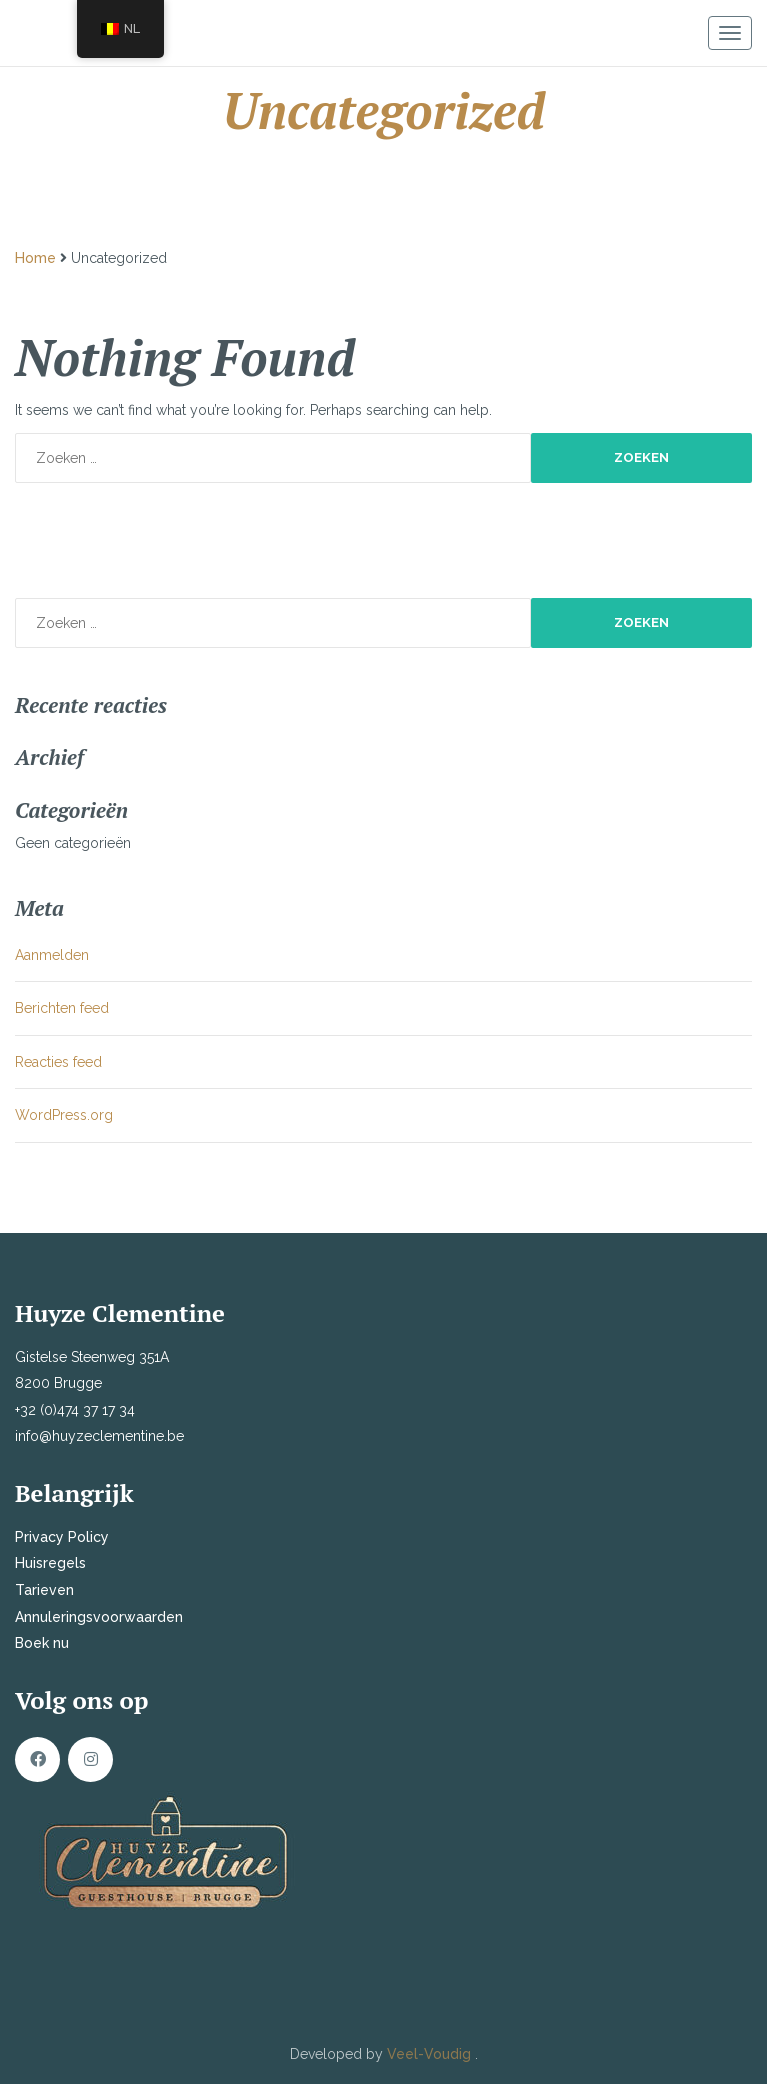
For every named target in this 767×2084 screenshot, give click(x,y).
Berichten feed (62, 1008)
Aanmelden (52, 955)
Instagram (90, 1759)
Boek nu (42, 1643)
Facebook (37, 1759)
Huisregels (50, 1563)
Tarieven (44, 1590)
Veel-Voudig (431, 2054)
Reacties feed (58, 1062)
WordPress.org (64, 1115)
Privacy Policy (62, 1537)
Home (35, 258)
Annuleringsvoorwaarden (99, 1617)
